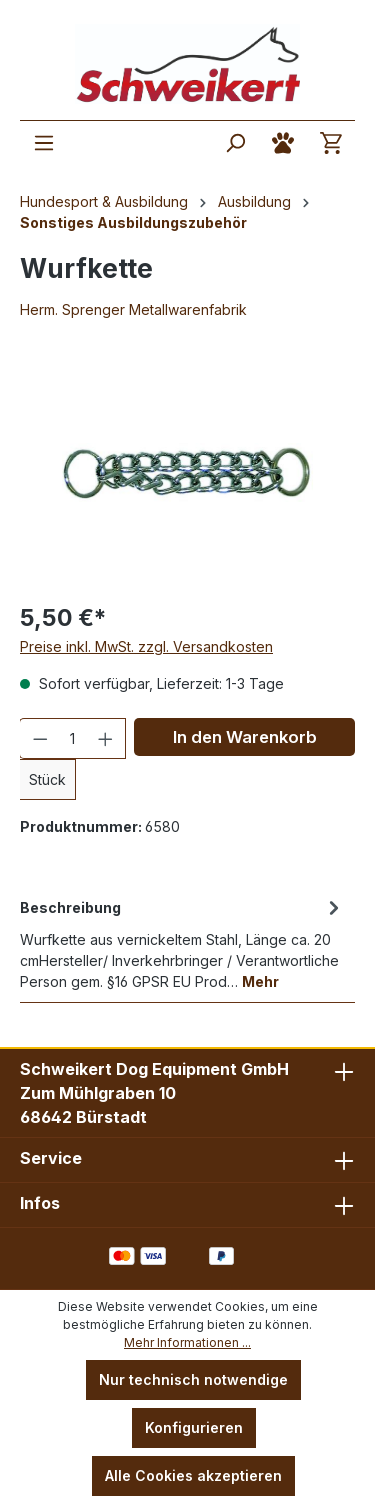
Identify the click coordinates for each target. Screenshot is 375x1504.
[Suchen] (235, 143)
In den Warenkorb (245, 737)
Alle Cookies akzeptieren (193, 1475)
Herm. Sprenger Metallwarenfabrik (133, 309)
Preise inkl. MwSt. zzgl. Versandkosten (146, 646)
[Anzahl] (73, 738)
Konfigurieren (194, 1427)
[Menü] (44, 143)
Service (51, 1158)
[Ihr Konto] (283, 143)
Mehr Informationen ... (187, 1342)
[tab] (182, 943)
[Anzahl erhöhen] (106, 738)
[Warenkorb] (331, 143)
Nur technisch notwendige (193, 1379)
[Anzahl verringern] (40, 738)
